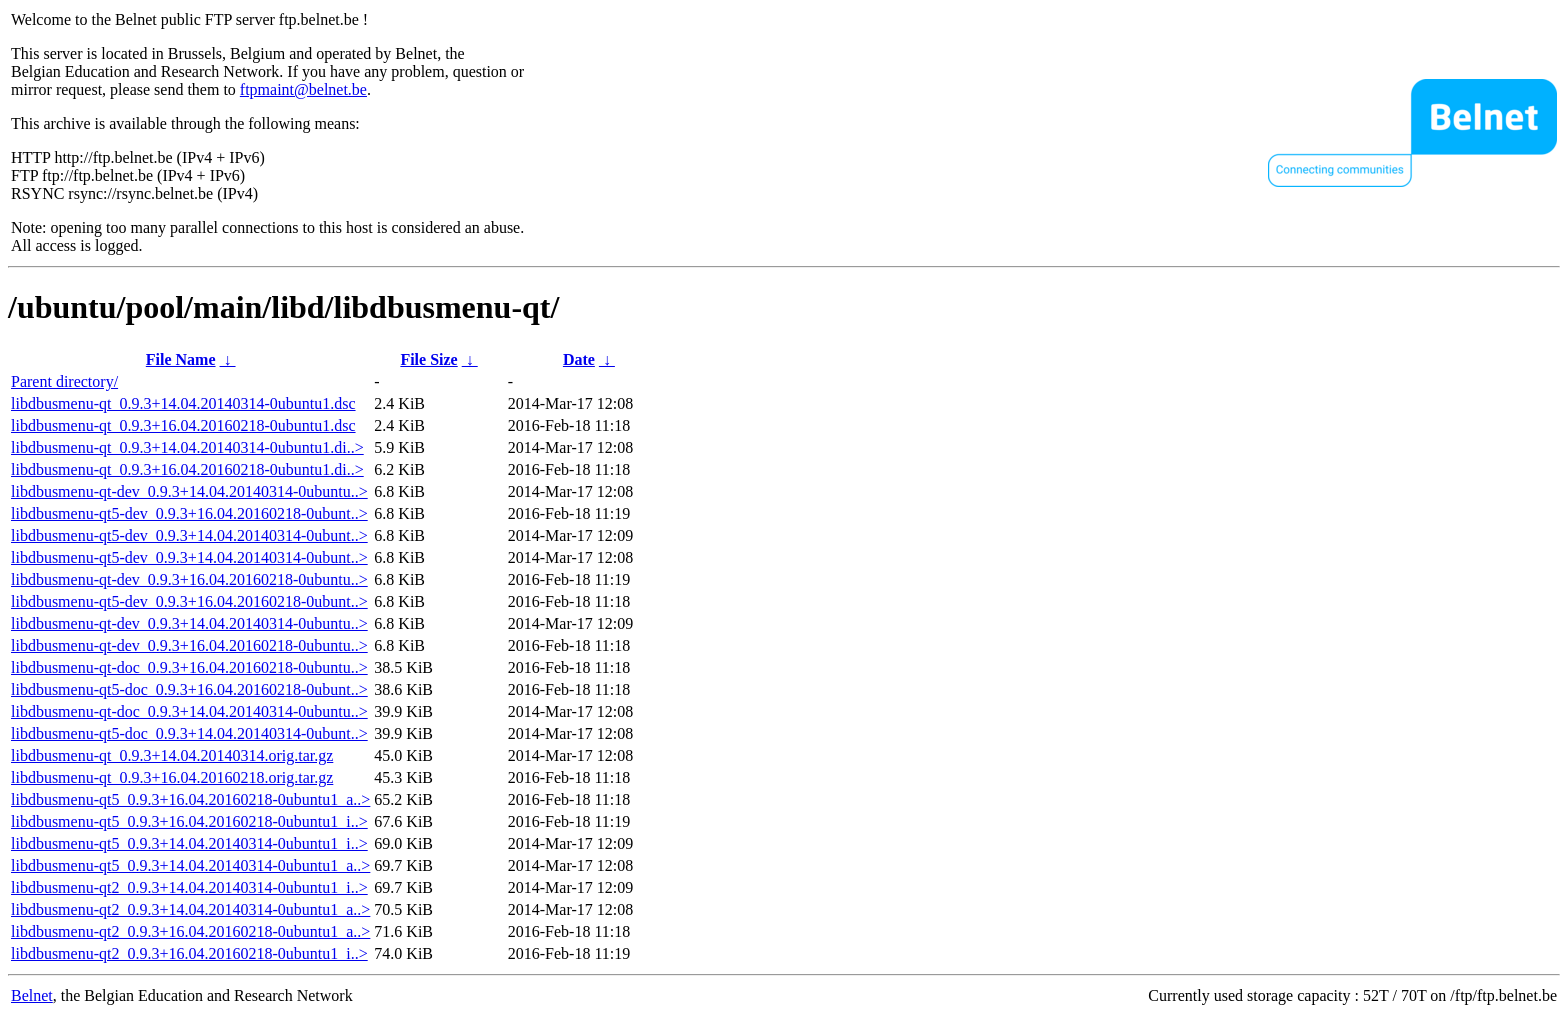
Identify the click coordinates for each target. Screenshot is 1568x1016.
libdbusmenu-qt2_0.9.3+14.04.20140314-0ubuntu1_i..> (189, 887)
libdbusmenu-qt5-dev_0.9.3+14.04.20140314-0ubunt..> (189, 535)
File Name (181, 359)
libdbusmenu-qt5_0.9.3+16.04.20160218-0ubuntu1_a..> (190, 799)
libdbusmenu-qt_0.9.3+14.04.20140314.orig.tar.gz (172, 755)
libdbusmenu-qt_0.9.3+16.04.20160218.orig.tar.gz (172, 777)
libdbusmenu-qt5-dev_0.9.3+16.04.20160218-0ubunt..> (189, 513)
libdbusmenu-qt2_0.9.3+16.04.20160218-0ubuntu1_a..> (190, 931)
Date (579, 359)
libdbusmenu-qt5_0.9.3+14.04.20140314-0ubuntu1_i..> (189, 843)
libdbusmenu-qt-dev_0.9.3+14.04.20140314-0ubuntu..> (189, 491)
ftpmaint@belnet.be (303, 89)
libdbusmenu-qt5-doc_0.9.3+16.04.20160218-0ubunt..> (189, 689)
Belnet (32, 995)
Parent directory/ (64, 381)
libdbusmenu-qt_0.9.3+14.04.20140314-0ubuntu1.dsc (183, 403)
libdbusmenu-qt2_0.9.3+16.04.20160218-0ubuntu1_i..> (189, 953)
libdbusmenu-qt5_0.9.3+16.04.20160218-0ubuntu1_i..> (189, 821)
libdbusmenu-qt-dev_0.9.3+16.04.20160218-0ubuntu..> (189, 579)
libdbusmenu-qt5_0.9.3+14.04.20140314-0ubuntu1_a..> (190, 865)
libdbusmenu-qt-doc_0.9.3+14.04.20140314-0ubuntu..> (189, 711)
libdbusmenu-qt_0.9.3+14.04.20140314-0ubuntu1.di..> (187, 447)
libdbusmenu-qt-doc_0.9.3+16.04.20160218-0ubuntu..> (189, 667)
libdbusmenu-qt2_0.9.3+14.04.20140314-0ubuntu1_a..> (190, 909)
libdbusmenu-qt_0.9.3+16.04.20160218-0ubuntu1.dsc (183, 425)
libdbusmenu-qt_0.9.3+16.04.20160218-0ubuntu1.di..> (187, 469)
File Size (428, 359)
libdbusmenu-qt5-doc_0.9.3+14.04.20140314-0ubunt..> (189, 733)
